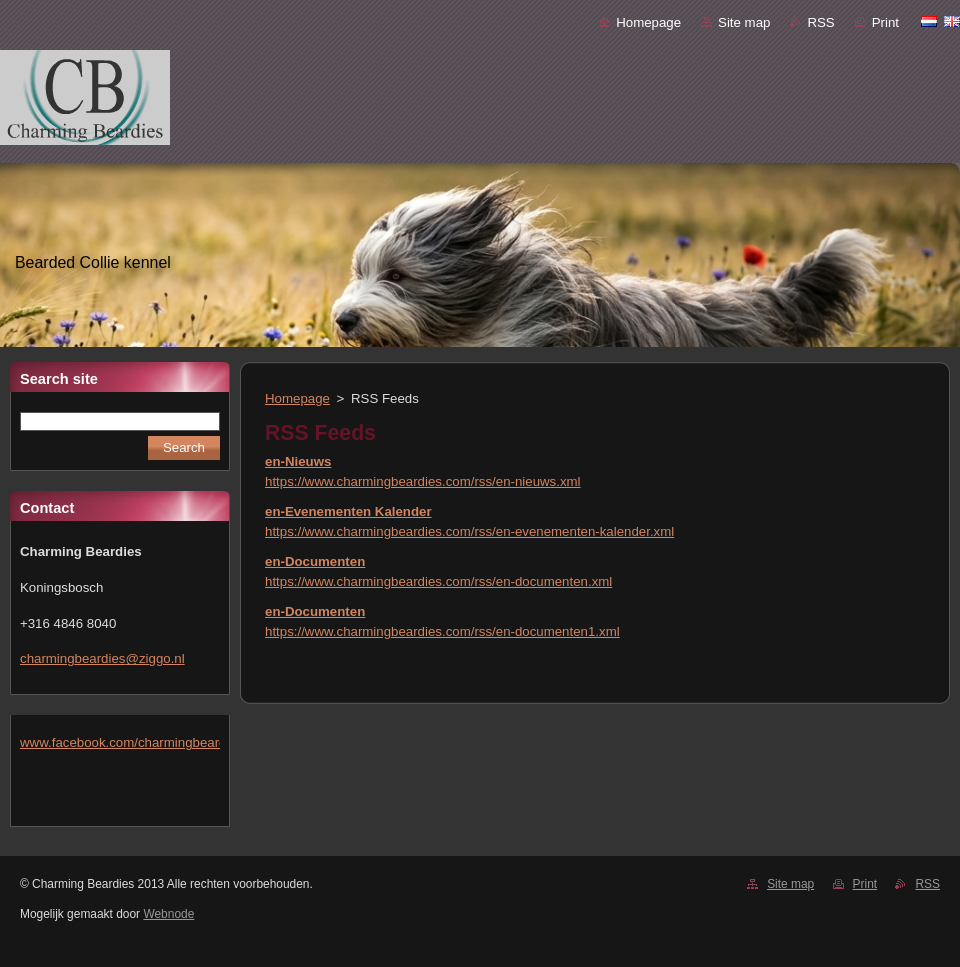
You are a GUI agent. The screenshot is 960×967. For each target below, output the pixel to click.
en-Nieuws (298, 461)
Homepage (648, 22)
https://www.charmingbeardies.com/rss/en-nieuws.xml (423, 481)
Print (885, 22)
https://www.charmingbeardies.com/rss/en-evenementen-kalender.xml (469, 531)
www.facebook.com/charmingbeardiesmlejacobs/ (163, 742)
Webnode (168, 914)
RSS (820, 22)
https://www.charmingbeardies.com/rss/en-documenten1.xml (442, 631)
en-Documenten (315, 561)
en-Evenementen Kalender (348, 511)
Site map (744, 22)
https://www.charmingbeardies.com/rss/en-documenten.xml (438, 581)
